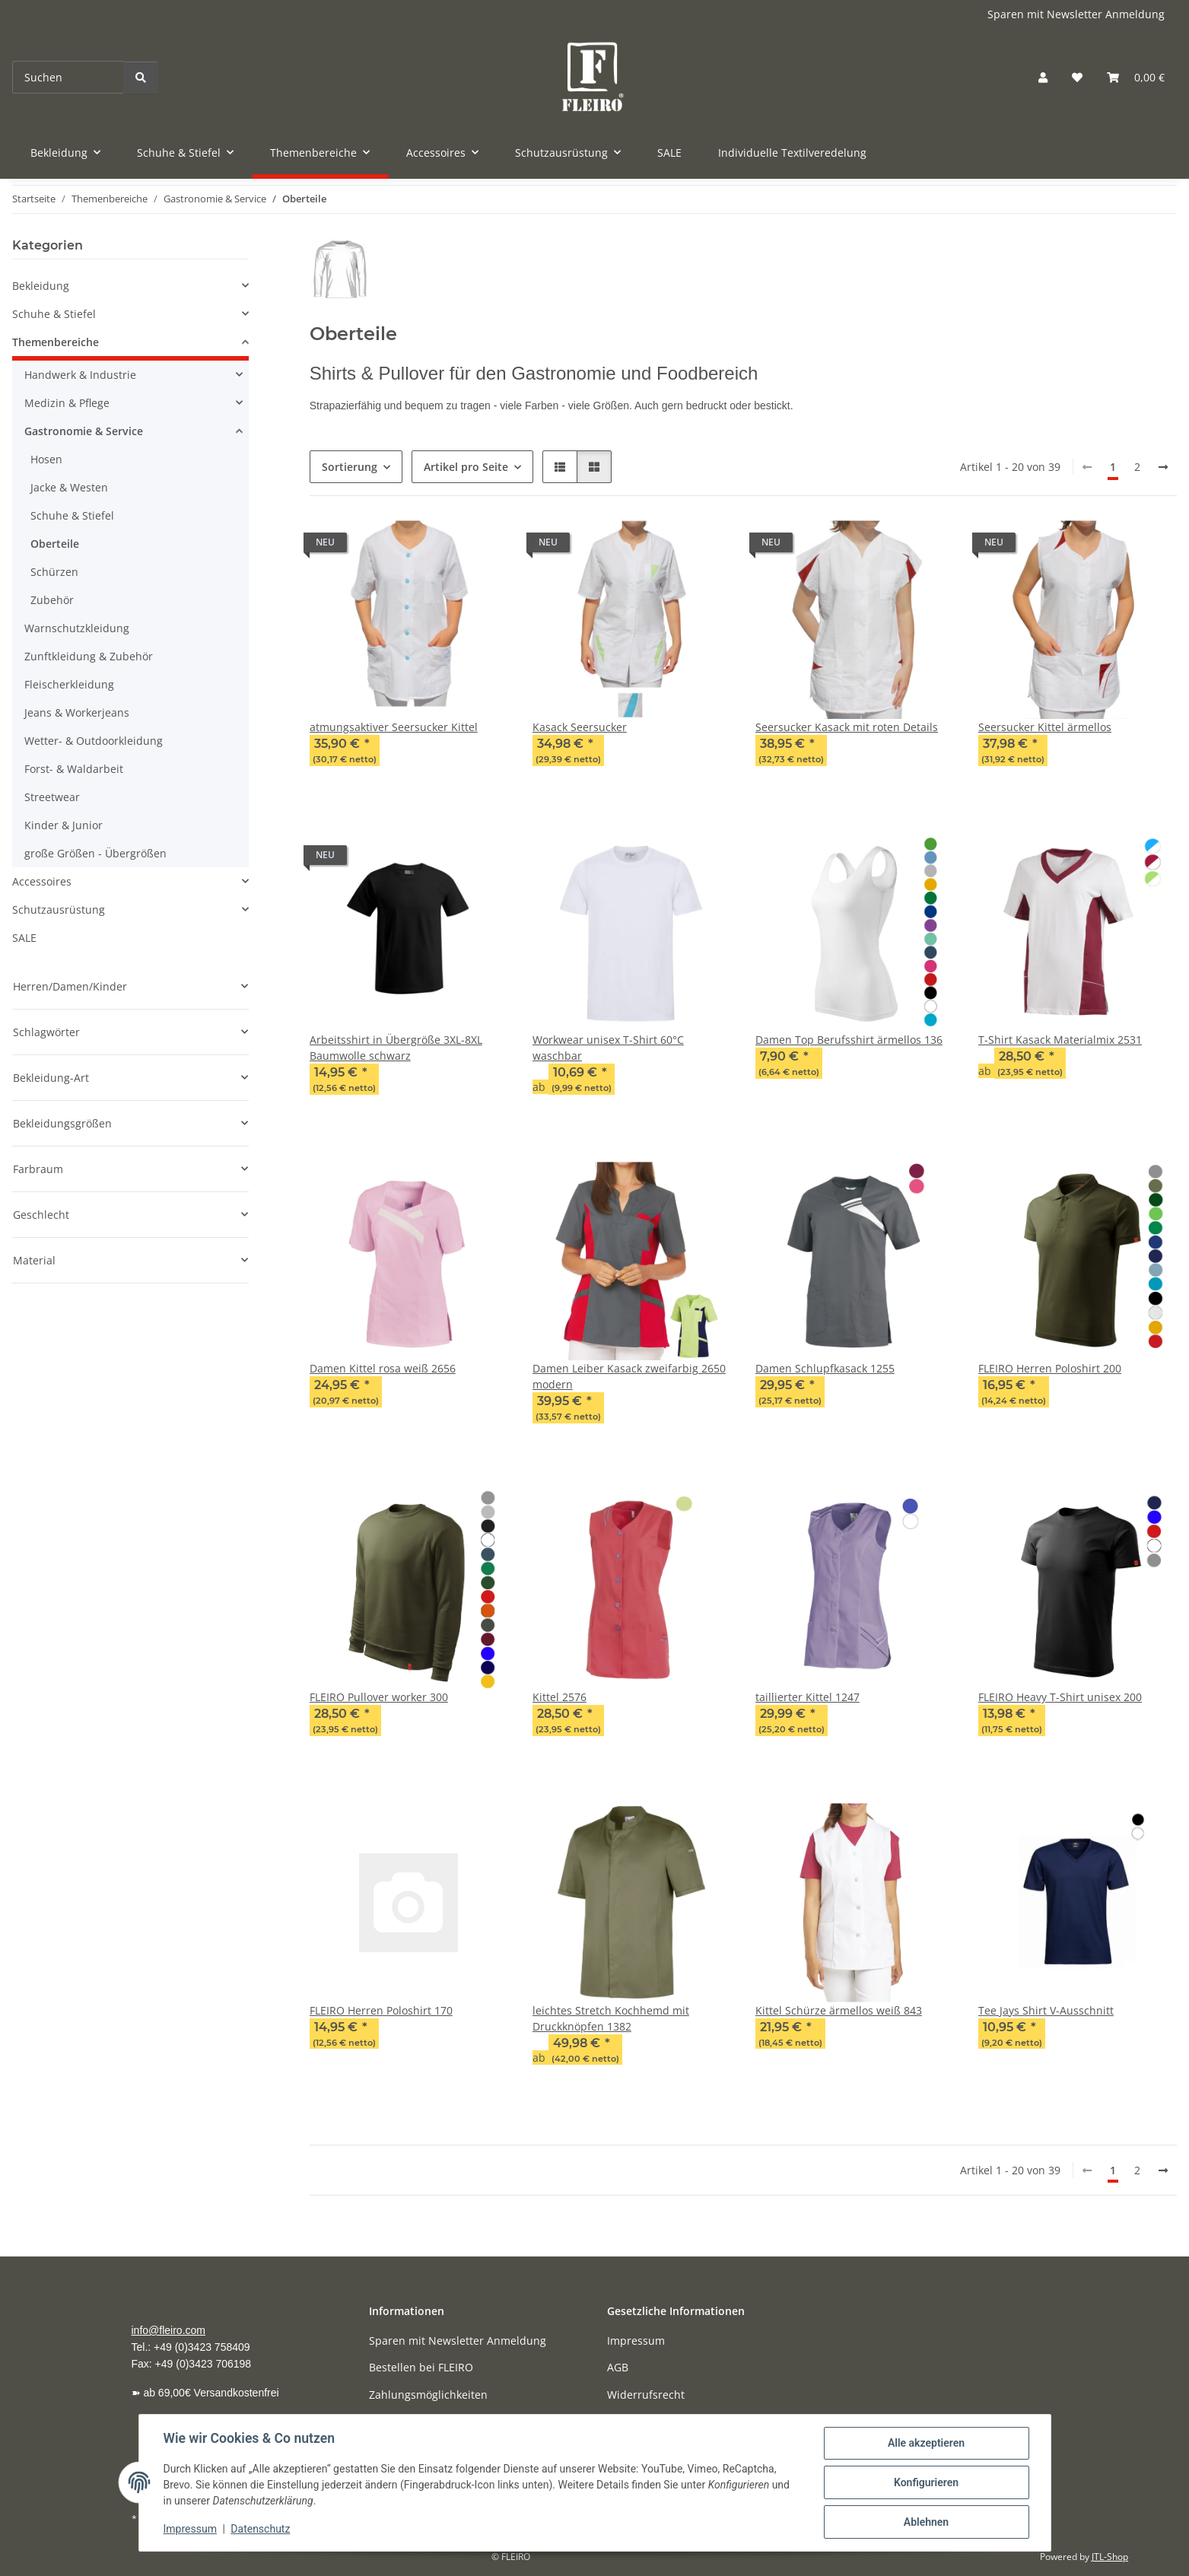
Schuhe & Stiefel (54, 314)
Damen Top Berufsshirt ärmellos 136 (849, 1039)
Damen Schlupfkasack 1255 (825, 1368)
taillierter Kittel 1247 (807, 1697)
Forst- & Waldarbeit (73, 769)
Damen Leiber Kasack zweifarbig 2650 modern (629, 1376)
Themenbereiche (55, 342)
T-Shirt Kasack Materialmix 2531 (1060, 1039)
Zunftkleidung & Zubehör (88, 656)
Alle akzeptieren (926, 2443)
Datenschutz (260, 2529)
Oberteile (54, 543)
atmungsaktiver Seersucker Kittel (394, 727)
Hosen (46, 459)
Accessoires (42, 881)
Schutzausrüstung (58, 909)
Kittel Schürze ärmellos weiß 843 (838, 2010)
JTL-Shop (1110, 2556)
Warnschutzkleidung (76, 628)
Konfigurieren (926, 2482)
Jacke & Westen (69, 487)
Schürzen (54, 571)
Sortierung (349, 467)
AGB (617, 2367)
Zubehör (52, 600)
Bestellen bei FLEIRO (421, 2367)
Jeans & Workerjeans (76, 712)
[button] (1043, 77)
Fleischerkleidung (69, 684)
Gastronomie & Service (83, 431)
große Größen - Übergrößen (95, 853)
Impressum (190, 2529)
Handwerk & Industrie (80, 374)
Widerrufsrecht (646, 2394)
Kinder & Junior (63, 825)
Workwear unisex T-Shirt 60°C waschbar (608, 1047)
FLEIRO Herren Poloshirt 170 (381, 2010)
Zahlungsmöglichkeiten (428, 2394)
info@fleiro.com (168, 2330)
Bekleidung (40, 285)
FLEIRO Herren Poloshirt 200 (1049, 1368)
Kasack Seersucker (580, 727)
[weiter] (1163, 467)
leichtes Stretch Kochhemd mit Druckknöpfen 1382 (611, 2018)
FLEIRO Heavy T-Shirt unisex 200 (1060, 1697)
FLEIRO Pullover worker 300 (379, 1697)
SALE (24, 937)
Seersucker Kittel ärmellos (1044, 727)
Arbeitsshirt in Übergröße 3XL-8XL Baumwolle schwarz (396, 1047)
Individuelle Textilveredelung (792, 152)
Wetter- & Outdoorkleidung (93, 740)
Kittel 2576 (560, 1697)
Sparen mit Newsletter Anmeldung (1076, 14)
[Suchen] (68, 77)
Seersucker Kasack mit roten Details (846, 727)
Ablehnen (926, 2522)
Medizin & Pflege (67, 403)
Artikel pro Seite (466, 467)
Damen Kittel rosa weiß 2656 (383, 1368)
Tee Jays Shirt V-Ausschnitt (1046, 2010)
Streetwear (52, 797)
